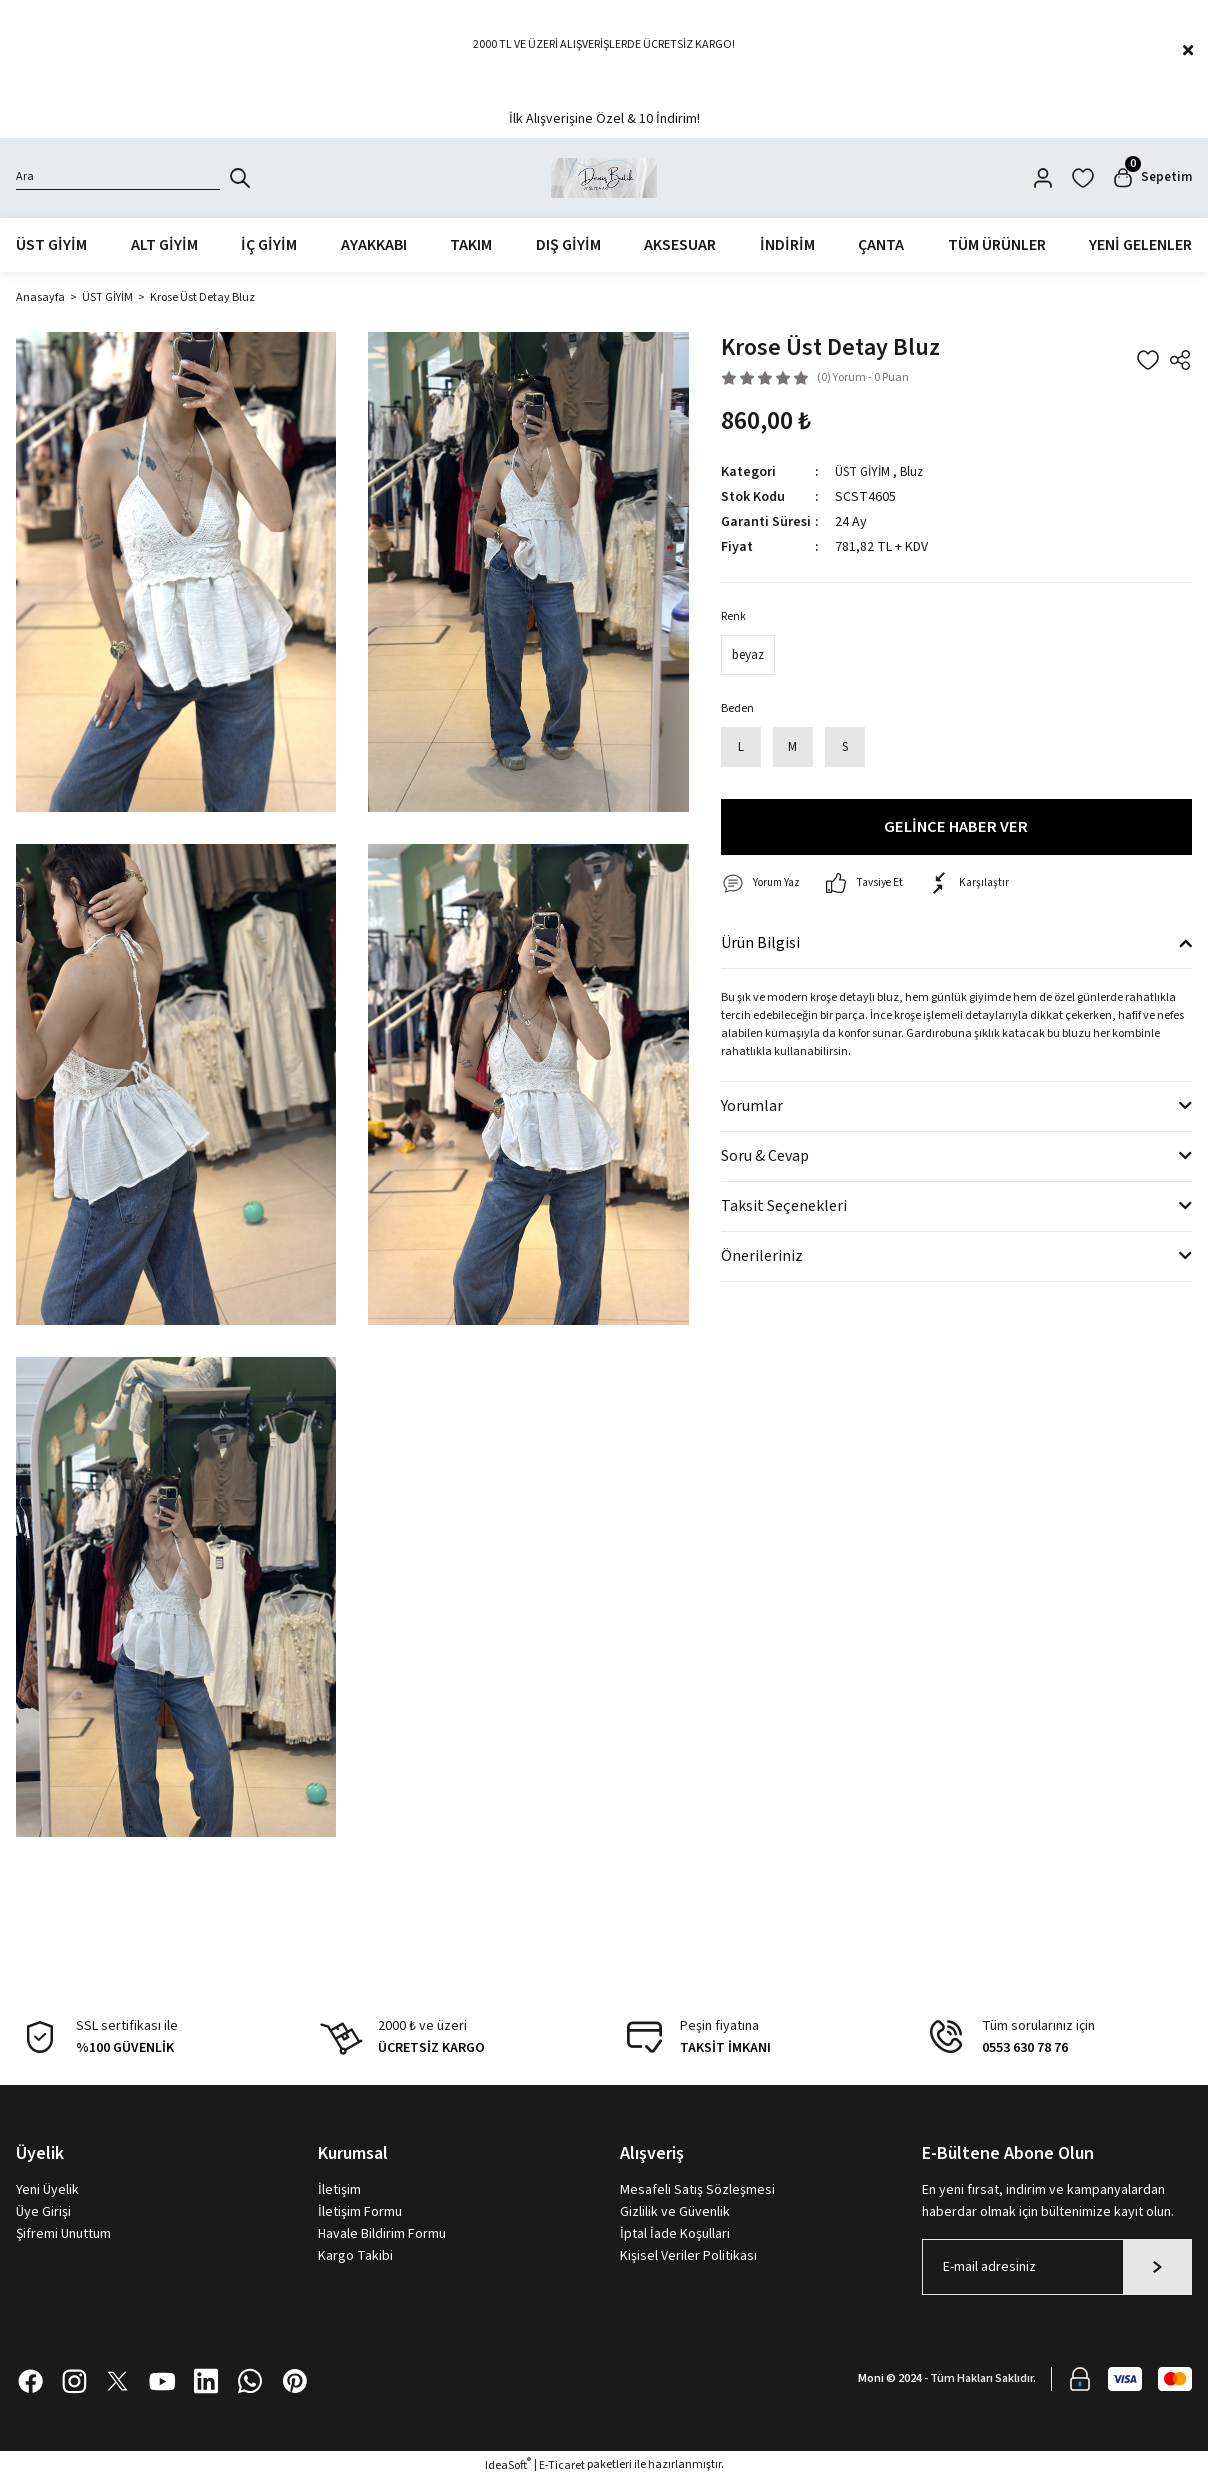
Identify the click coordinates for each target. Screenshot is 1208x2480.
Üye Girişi (43, 2212)
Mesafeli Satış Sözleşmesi (697, 2190)
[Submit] (1157, 2267)
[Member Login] (1038, 178)
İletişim (339, 2190)
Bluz (919, 472)
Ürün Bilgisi (760, 944)
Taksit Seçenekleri (784, 1207)
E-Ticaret (562, 2465)
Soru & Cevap (765, 1157)
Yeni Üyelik (47, 2190)
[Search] (118, 178)
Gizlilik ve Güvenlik (675, 2212)
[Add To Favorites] (1148, 360)
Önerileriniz (762, 1257)
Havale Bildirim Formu (382, 2234)
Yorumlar (752, 1107)
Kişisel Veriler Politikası (688, 2256)
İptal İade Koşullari (675, 2234)
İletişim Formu (360, 2212)
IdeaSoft (508, 2465)
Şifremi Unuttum (63, 2234)
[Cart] (1149, 178)
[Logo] (604, 178)
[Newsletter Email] (1057, 2267)
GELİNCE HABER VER (956, 827)
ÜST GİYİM (866, 472)
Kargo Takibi (355, 2256)
